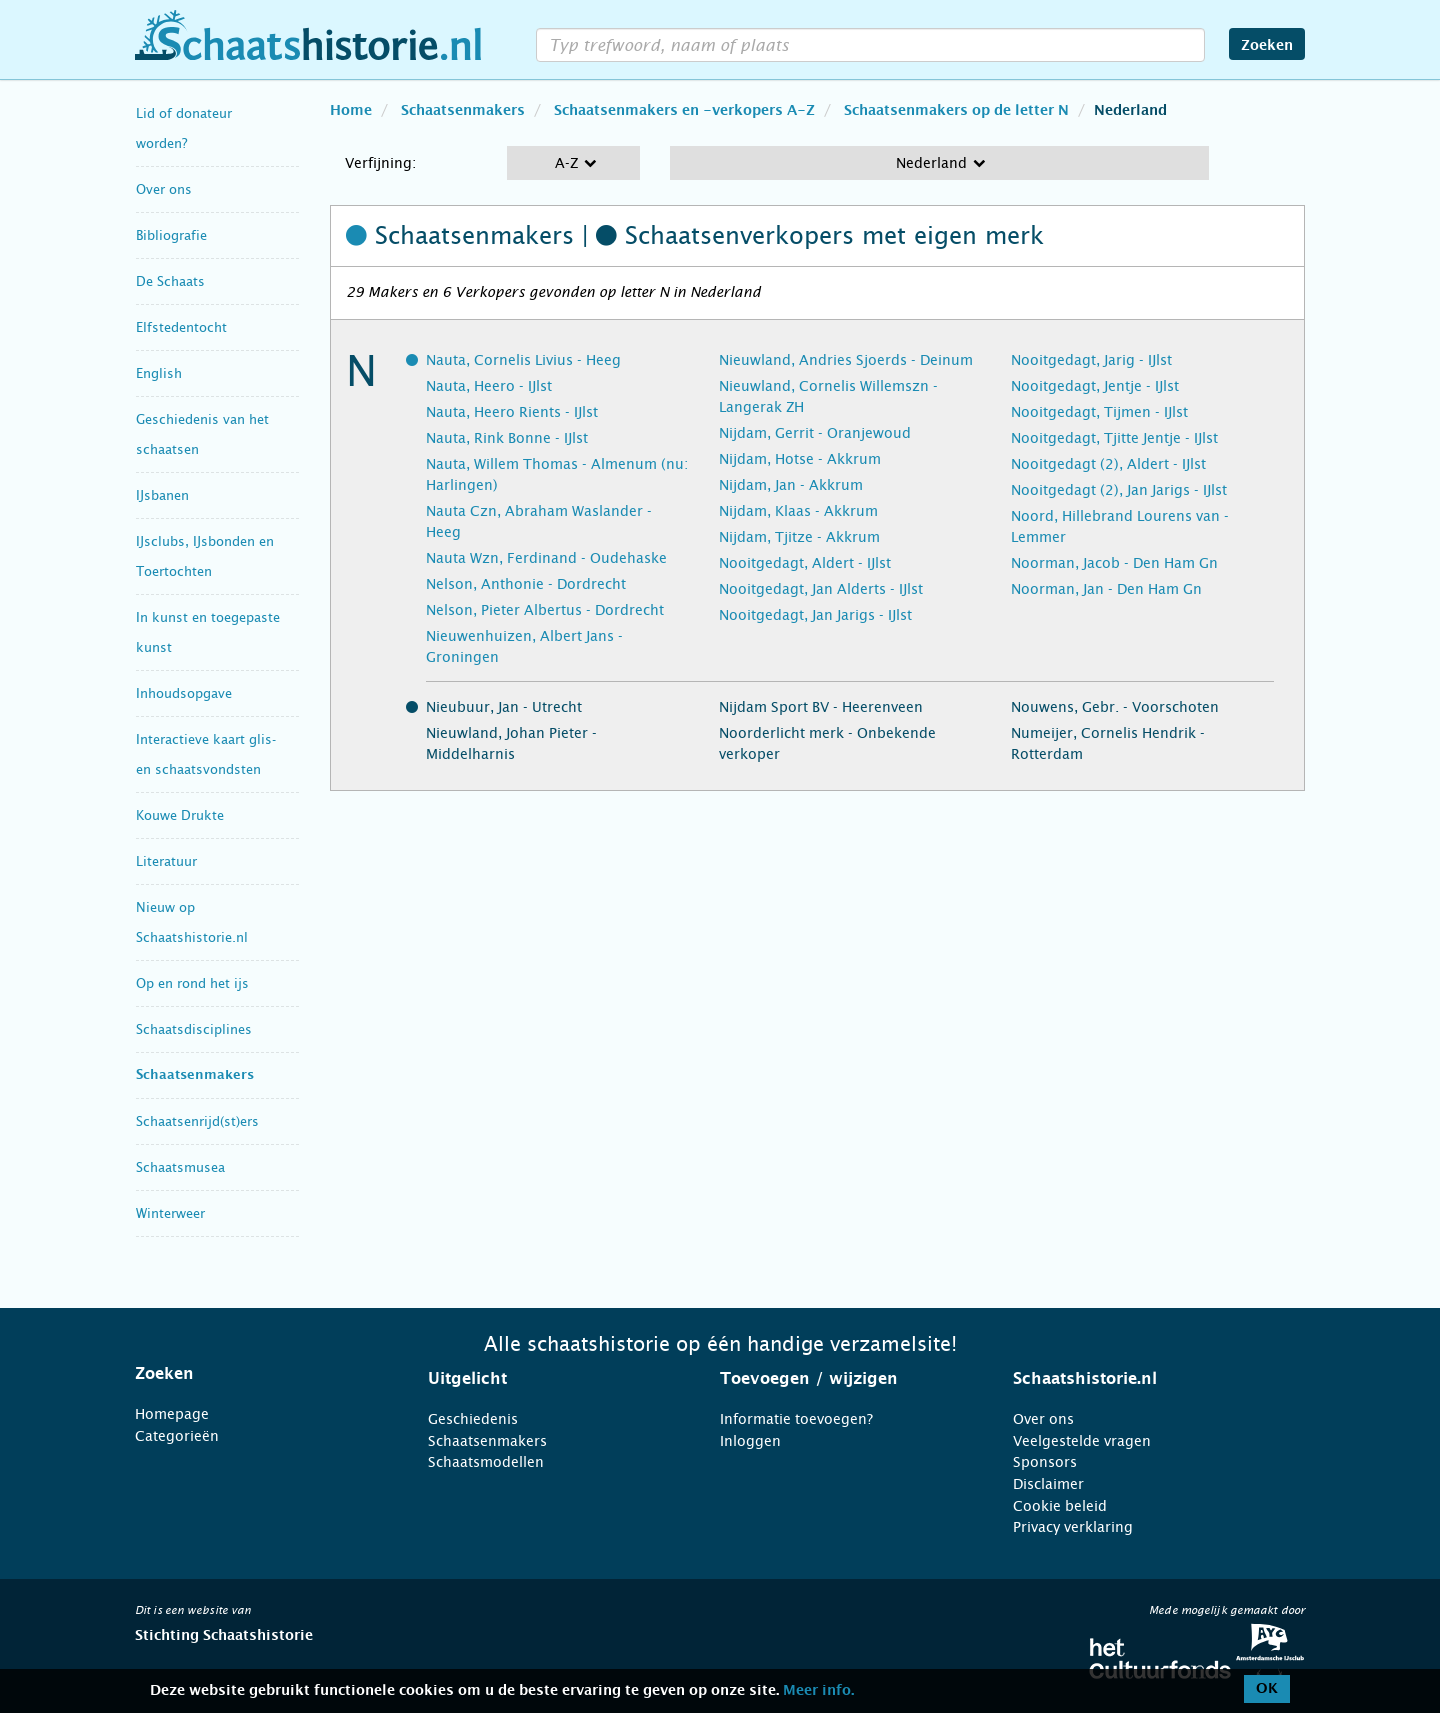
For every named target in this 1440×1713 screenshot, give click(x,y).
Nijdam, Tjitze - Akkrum (799, 537)
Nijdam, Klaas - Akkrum (798, 511)
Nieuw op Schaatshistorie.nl (192, 922)
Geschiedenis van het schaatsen (202, 434)
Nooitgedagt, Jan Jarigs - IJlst (815, 615)
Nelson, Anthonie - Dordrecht (526, 584)
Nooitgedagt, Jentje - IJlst (1095, 386)
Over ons (164, 189)
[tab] (256, 1374)
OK (1267, 1689)
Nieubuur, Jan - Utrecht (504, 707)
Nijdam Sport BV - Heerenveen (821, 707)
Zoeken (1267, 46)
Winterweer (170, 1213)
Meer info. (818, 1691)
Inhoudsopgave (184, 693)
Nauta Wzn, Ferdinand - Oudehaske (546, 558)
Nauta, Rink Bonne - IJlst (507, 438)
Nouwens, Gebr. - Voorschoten (1115, 707)
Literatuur (166, 861)
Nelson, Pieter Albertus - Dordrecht (545, 610)
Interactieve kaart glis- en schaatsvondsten (206, 754)
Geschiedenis (473, 1419)
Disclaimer (1048, 1484)
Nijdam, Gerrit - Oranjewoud (815, 433)
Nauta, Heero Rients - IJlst (512, 412)
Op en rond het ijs (192, 983)
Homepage (172, 1414)
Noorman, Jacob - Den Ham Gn (1114, 563)
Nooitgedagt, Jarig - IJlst (1091, 360)
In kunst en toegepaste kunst (208, 632)
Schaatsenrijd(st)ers (197, 1121)
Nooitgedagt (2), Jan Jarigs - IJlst (1119, 490)
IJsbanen (162, 495)
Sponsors (1045, 1462)
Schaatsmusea (180, 1167)
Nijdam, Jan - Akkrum (791, 485)
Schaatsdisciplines (194, 1029)
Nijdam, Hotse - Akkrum (800, 459)
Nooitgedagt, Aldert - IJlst (805, 563)
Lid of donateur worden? (184, 128)
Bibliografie (171, 235)
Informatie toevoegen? (796, 1419)
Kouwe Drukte (180, 815)
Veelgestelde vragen (1082, 1441)
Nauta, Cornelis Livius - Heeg (523, 360)
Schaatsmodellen (486, 1462)
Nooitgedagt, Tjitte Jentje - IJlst (1114, 438)
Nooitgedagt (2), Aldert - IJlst (1108, 464)
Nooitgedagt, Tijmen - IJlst (1099, 412)
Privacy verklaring (1073, 1527)
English (159, 373)
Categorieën (177, 1436)
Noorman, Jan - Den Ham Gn (1106, 589)
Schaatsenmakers (195, 1075)
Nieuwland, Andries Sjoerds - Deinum (846, 360)
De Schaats (170, 281)
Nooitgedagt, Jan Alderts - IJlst (821, 589)
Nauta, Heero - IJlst (489, 386)
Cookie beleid (1060, 1506)
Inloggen (750, 1441)
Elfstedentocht (181, 327)
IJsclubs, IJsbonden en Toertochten (205, 556)
